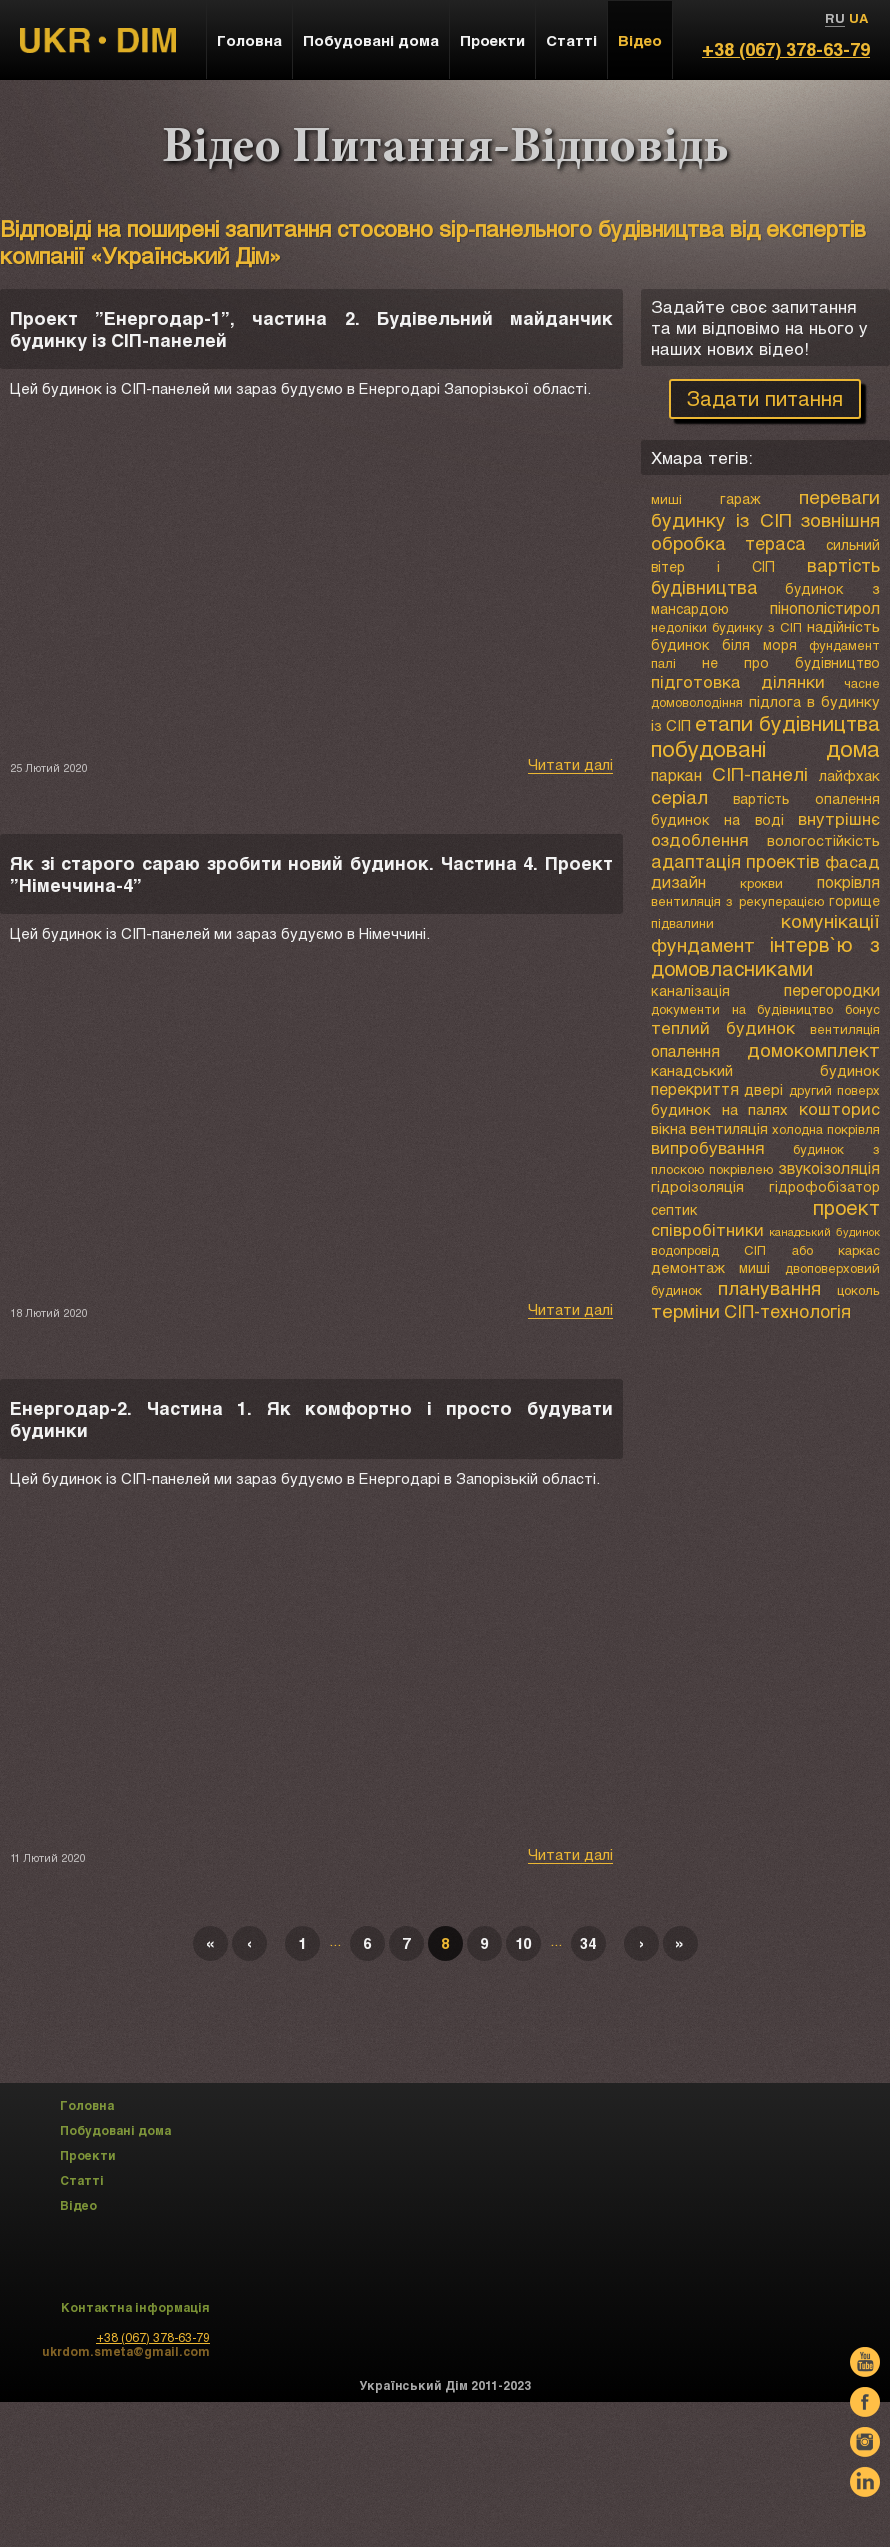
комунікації (830, 920)
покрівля (848, 881)
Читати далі (570, 764)
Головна (249, 40)
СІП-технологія (787, 1311)
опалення (685, 1050)
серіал (679, 796)
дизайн (678, 881)
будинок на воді (717, 819)
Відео (640, 40)
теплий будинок (723, 1027)
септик (674, 1209)
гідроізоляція (697, 1186)
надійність (843, 626)
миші (666, 499)
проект (846, 1207)
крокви (761, 883)
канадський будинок (765, 1070)
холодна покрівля (826, 1129)
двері (763, 1089)
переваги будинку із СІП (765, 508)
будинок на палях (719, 1109)
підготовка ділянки (738, 681)
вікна (668, 1128)
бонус (862, 1009)
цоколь (858, 1290)
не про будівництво (791, 662)
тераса (775, 543)
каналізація (690, 990)
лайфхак (849, 775)
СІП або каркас (812, 1250)
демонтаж (688, 1267)
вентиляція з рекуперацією (737, 901)
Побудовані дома (371, 40)
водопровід (685, 1250)
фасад (852, 861)
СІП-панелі (760, 773)
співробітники (707, 1229)
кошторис (839, 1108)
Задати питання (765, 398)
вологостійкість (823, 840)
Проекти (492, 40)
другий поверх (834, 1090)
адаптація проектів (736, 861)
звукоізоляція (829, 1167)
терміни (685, 1310)
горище (854, 900)
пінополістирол (825, 607)
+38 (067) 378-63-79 (786, 49)
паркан (676, 774)
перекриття (695, 1088)
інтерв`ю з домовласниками (765, 956)
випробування (708, 1147)
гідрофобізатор (824, 1186)
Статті (571, 40)
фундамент (703, 944)
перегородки (832, 989)
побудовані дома (765, 748)
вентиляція (845, 1029)
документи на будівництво (742, 1009)
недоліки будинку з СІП (726, 627)
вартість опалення (806, 798)
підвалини (682, 923)
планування (769, 1287)
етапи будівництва (787, 722)
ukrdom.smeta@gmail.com (126, 2351)
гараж (740, 498)
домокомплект (813, 1049)
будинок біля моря (724, 644)
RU (835, 18)
